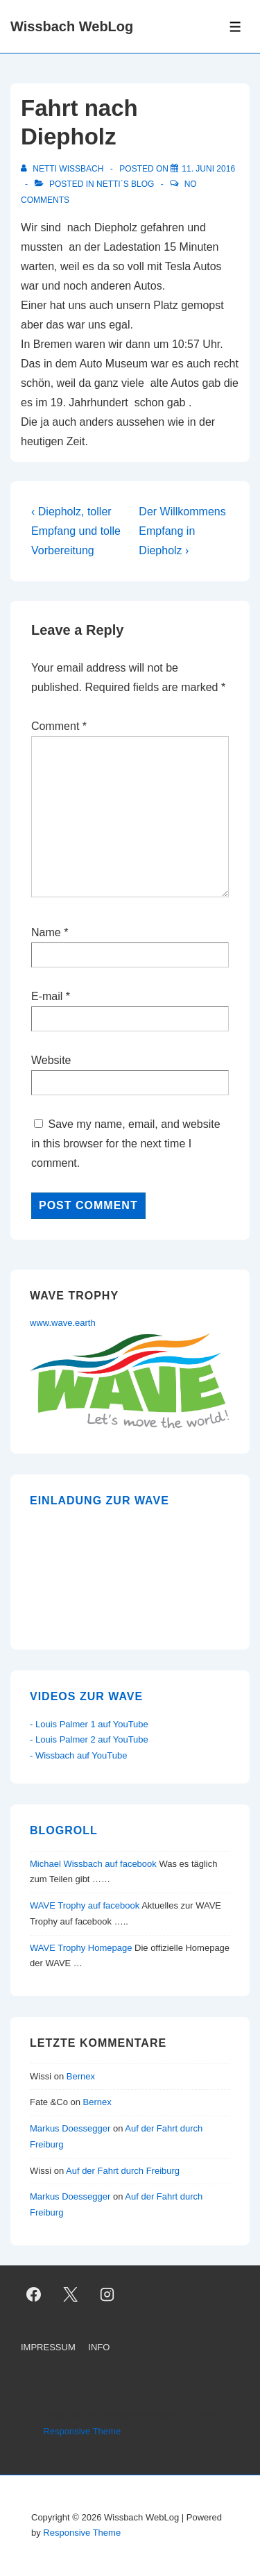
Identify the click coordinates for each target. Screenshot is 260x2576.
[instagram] (107, 2294)
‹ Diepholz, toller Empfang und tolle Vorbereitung (76, 531)
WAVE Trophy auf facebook (84, 1905)
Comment (59, 726)
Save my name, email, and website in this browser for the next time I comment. (125, 1143)
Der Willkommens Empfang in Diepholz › (182, 531)
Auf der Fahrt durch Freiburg (123, 2171)
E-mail (46, 996)
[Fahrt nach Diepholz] (208, 169)
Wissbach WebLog (71, 26)
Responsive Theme (82, 2431)
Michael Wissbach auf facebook (93, 1864)
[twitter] (71, 2294)
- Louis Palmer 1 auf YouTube (89, 1724)
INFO (99, 2347)
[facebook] (34, 2294)
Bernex (82, 2076)
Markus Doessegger (70, 2128)
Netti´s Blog (125, 184)
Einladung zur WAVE (99, 1500)
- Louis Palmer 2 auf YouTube (89, 1739)
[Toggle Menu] (235, 26)
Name (46, 932)
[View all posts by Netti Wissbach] (63, 169)
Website (51, 1060)
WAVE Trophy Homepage (81, 1948)
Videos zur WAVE (86, 1696)
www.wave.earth (63, 1323)
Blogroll (64, 1830)
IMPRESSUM (48, 2347)
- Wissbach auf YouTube (78, 1755)
